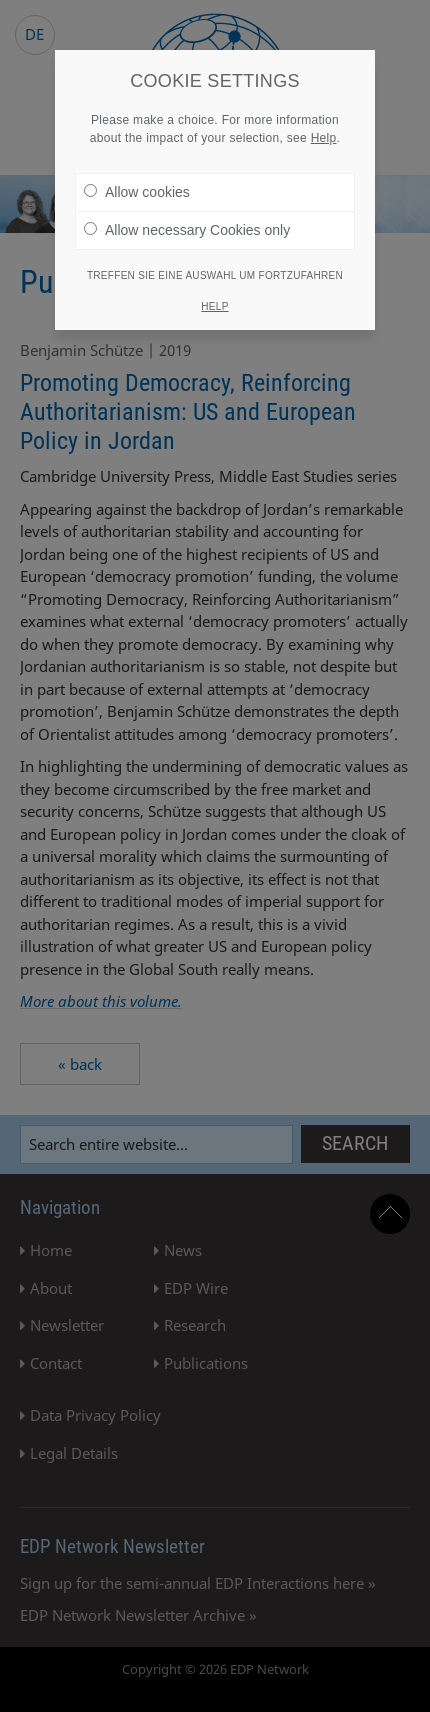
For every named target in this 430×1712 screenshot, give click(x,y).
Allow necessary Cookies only (187, 230)
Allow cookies (137, 192)
